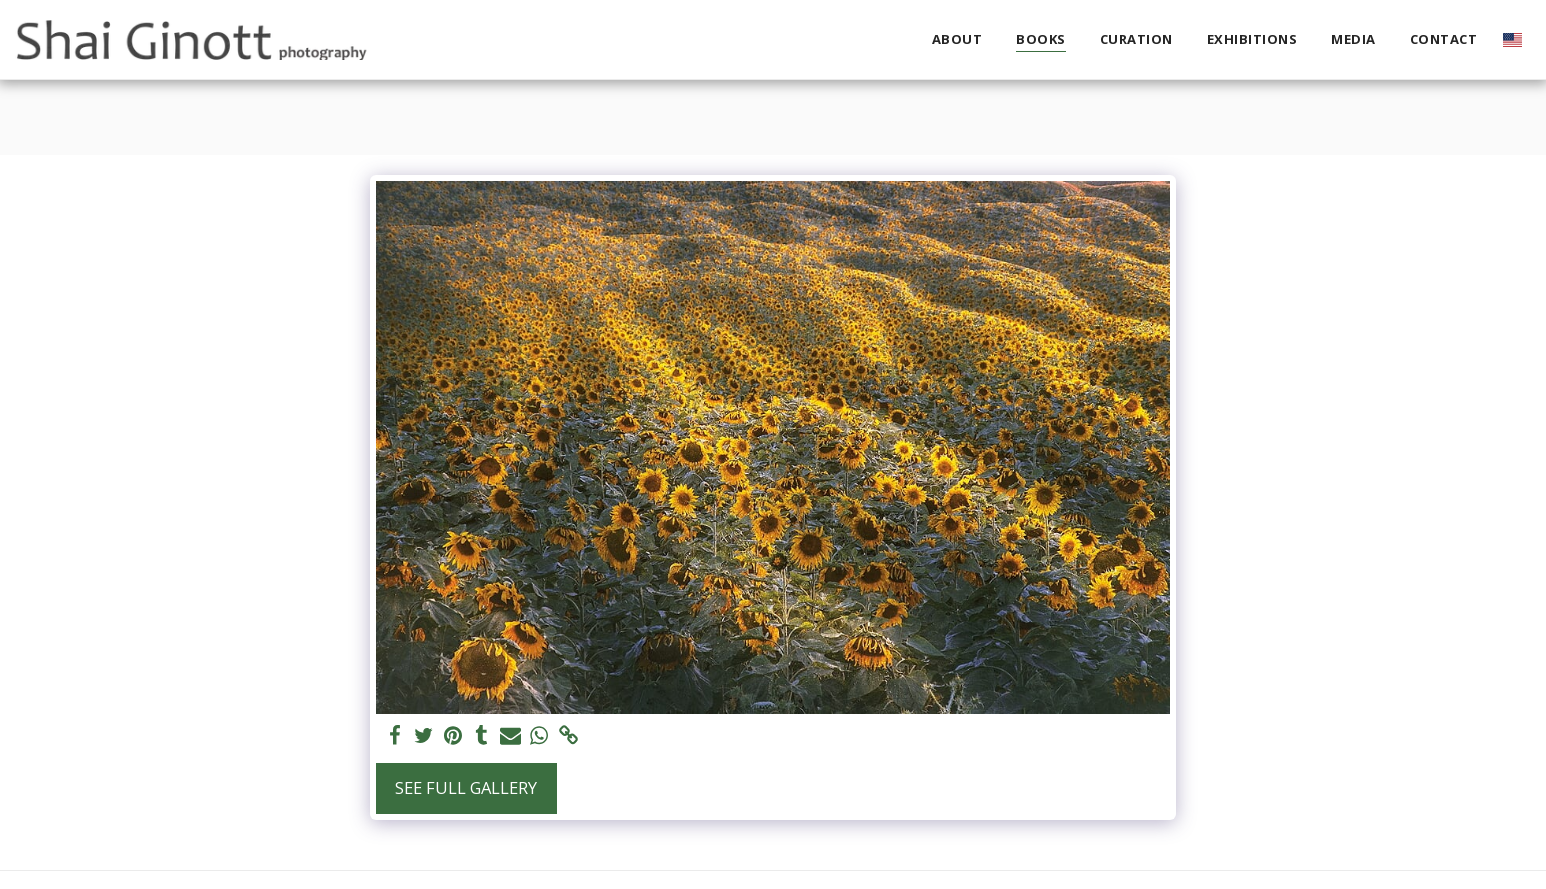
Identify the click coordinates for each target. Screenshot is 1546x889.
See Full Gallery (466, 787)
